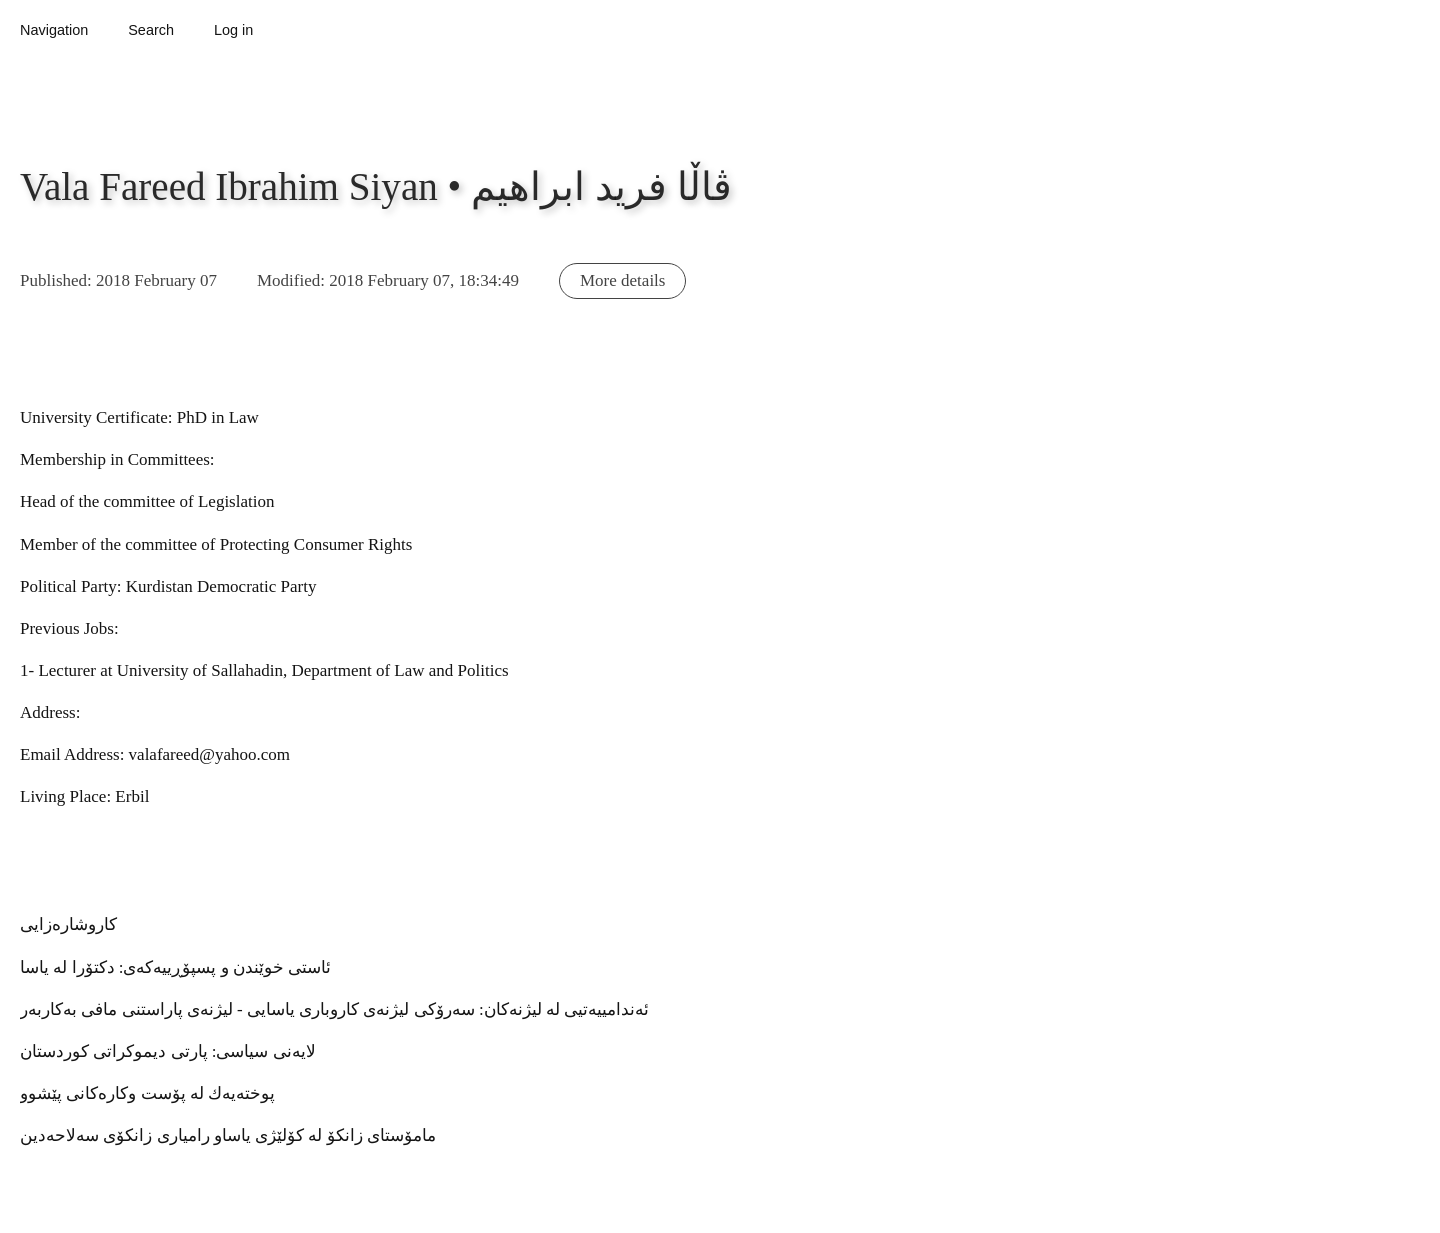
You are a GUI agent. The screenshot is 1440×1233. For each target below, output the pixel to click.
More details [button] (622, 280)
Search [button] (151, 30)
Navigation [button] (54, 30)
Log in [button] (233, 30)
